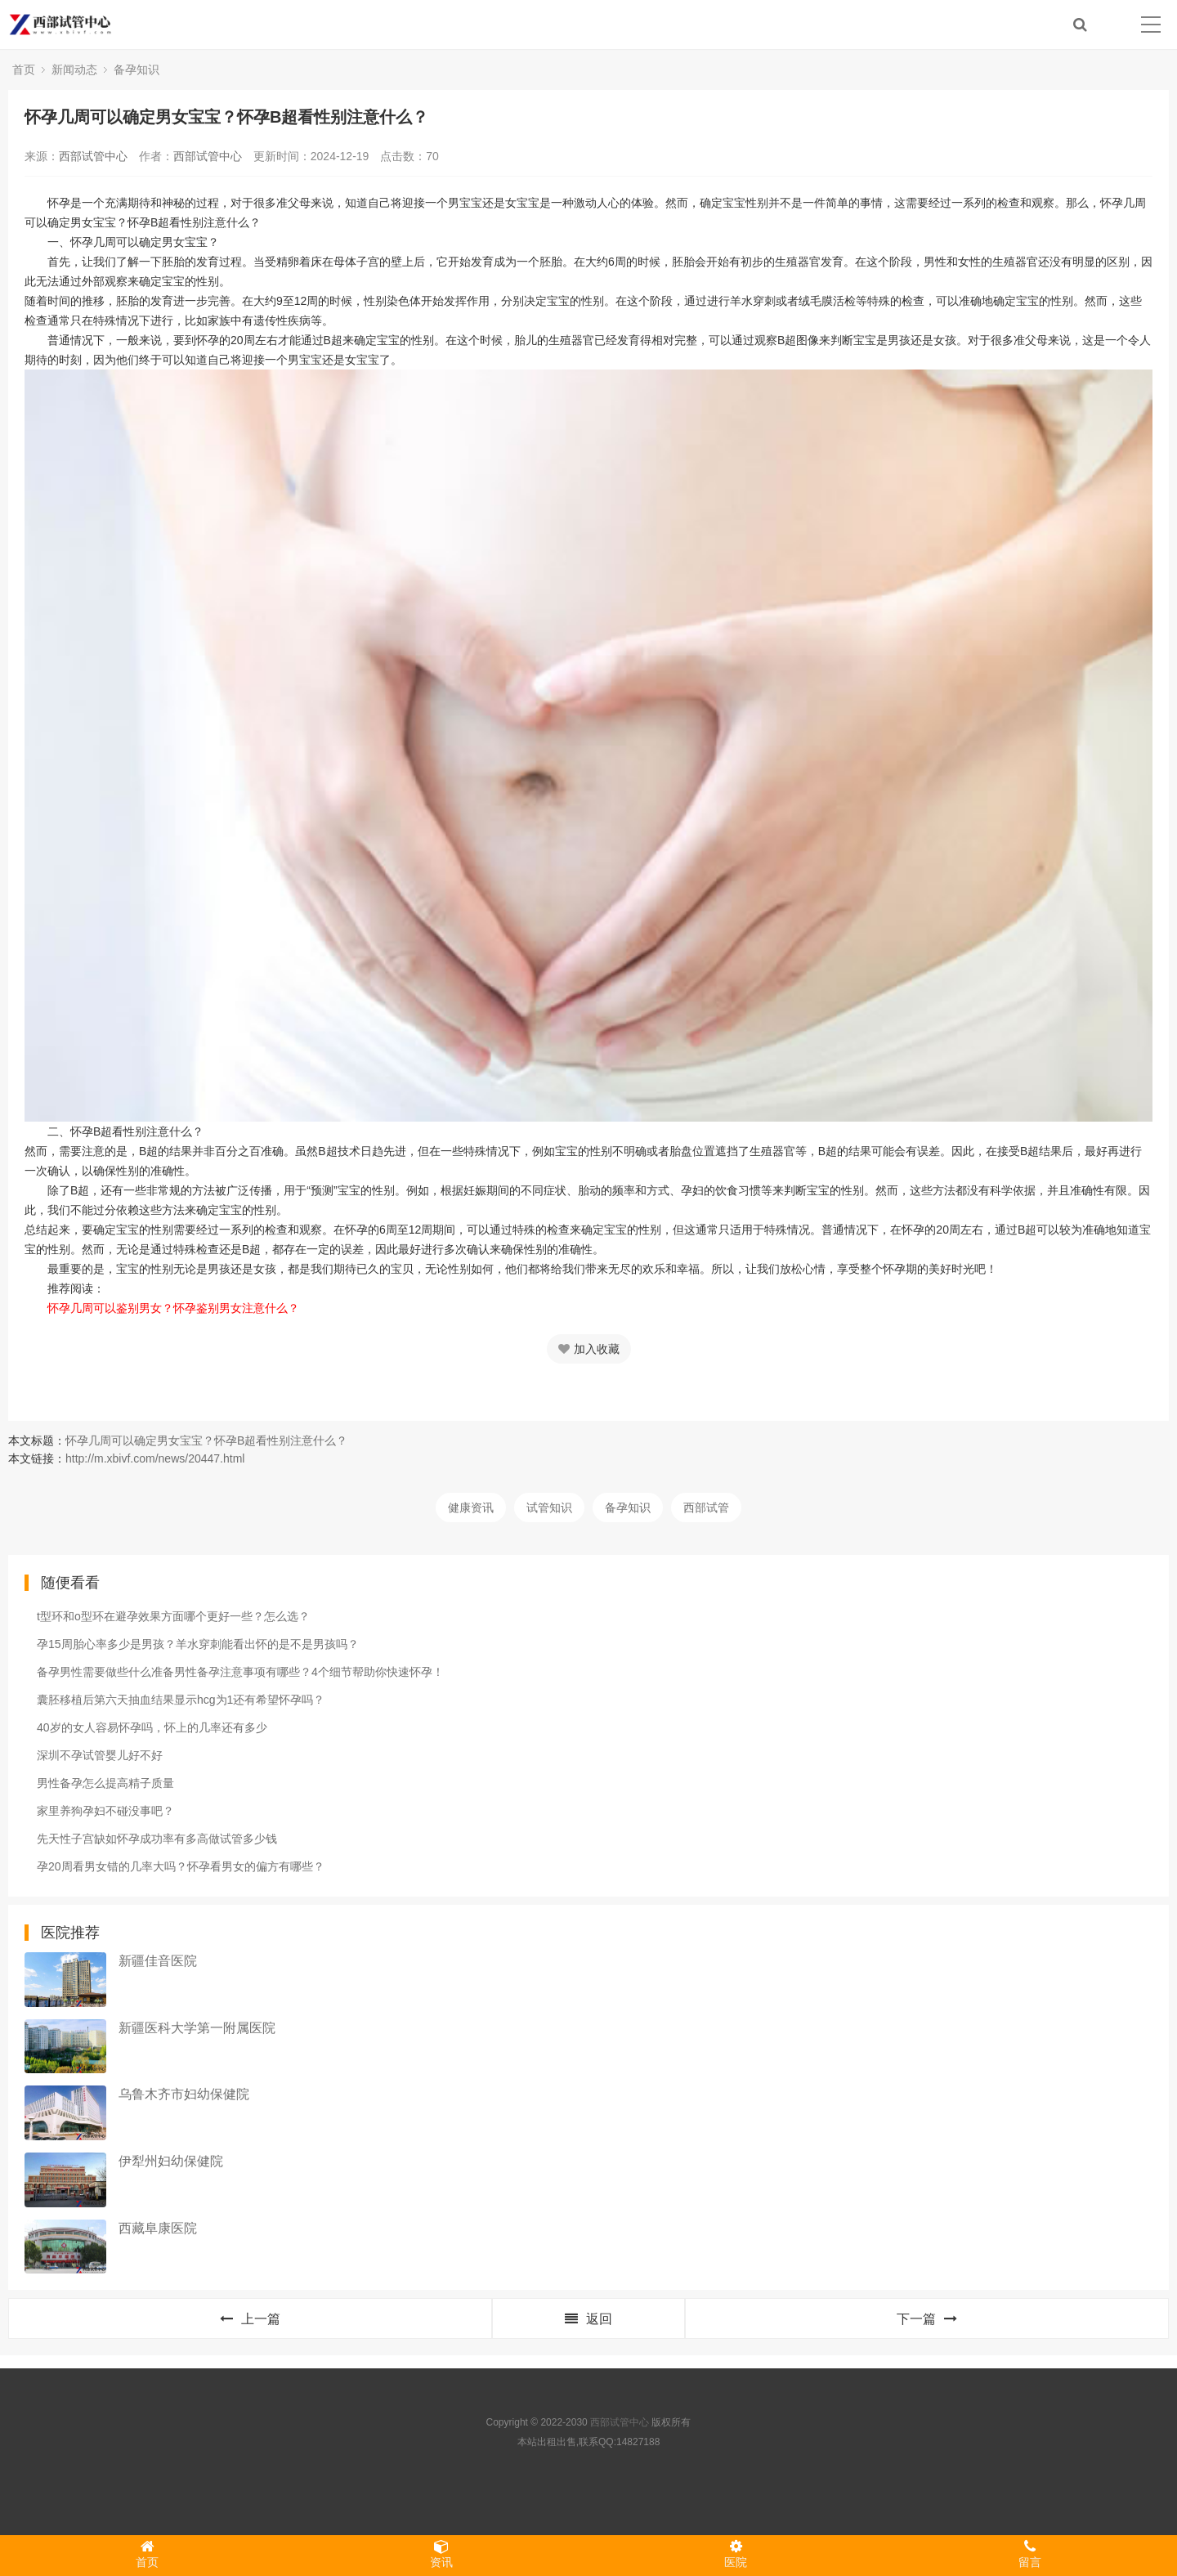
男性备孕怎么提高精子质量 (105, 1783)
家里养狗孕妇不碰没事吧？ (105, 1810)
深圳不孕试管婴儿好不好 (100, 1755)
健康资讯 (471, 1507)
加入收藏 (589, 1348)
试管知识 (549, 1507)
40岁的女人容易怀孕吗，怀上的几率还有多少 (152, 1727)
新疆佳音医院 (158, 1961)
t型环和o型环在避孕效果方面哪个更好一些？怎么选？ (173, 1616)
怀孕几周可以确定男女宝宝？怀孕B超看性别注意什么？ (206, 1440)
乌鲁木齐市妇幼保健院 (184, 2094)
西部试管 (706, 1507)
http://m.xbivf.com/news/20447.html (154, 1458)
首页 (23, 69)
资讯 (441, 2554)
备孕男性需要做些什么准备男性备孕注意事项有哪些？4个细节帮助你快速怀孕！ (240, 1671)
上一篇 (250, 2319)
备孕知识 (136, 69)
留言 (1030, 2554)
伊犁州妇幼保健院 (171, 2161)
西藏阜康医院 (158, 2228)
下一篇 (927, 2319)
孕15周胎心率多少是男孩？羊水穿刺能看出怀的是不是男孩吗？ (198, 1644)
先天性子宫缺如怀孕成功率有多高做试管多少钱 (157, 1838)
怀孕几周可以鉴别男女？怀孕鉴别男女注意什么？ (162, 1308)
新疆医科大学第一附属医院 (197, 2028)
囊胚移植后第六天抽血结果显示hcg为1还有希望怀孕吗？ (180, 1699)
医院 (735, 2554)
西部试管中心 (93, 156)
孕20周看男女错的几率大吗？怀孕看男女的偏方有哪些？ (180, 1866)
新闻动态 (74, 69)
